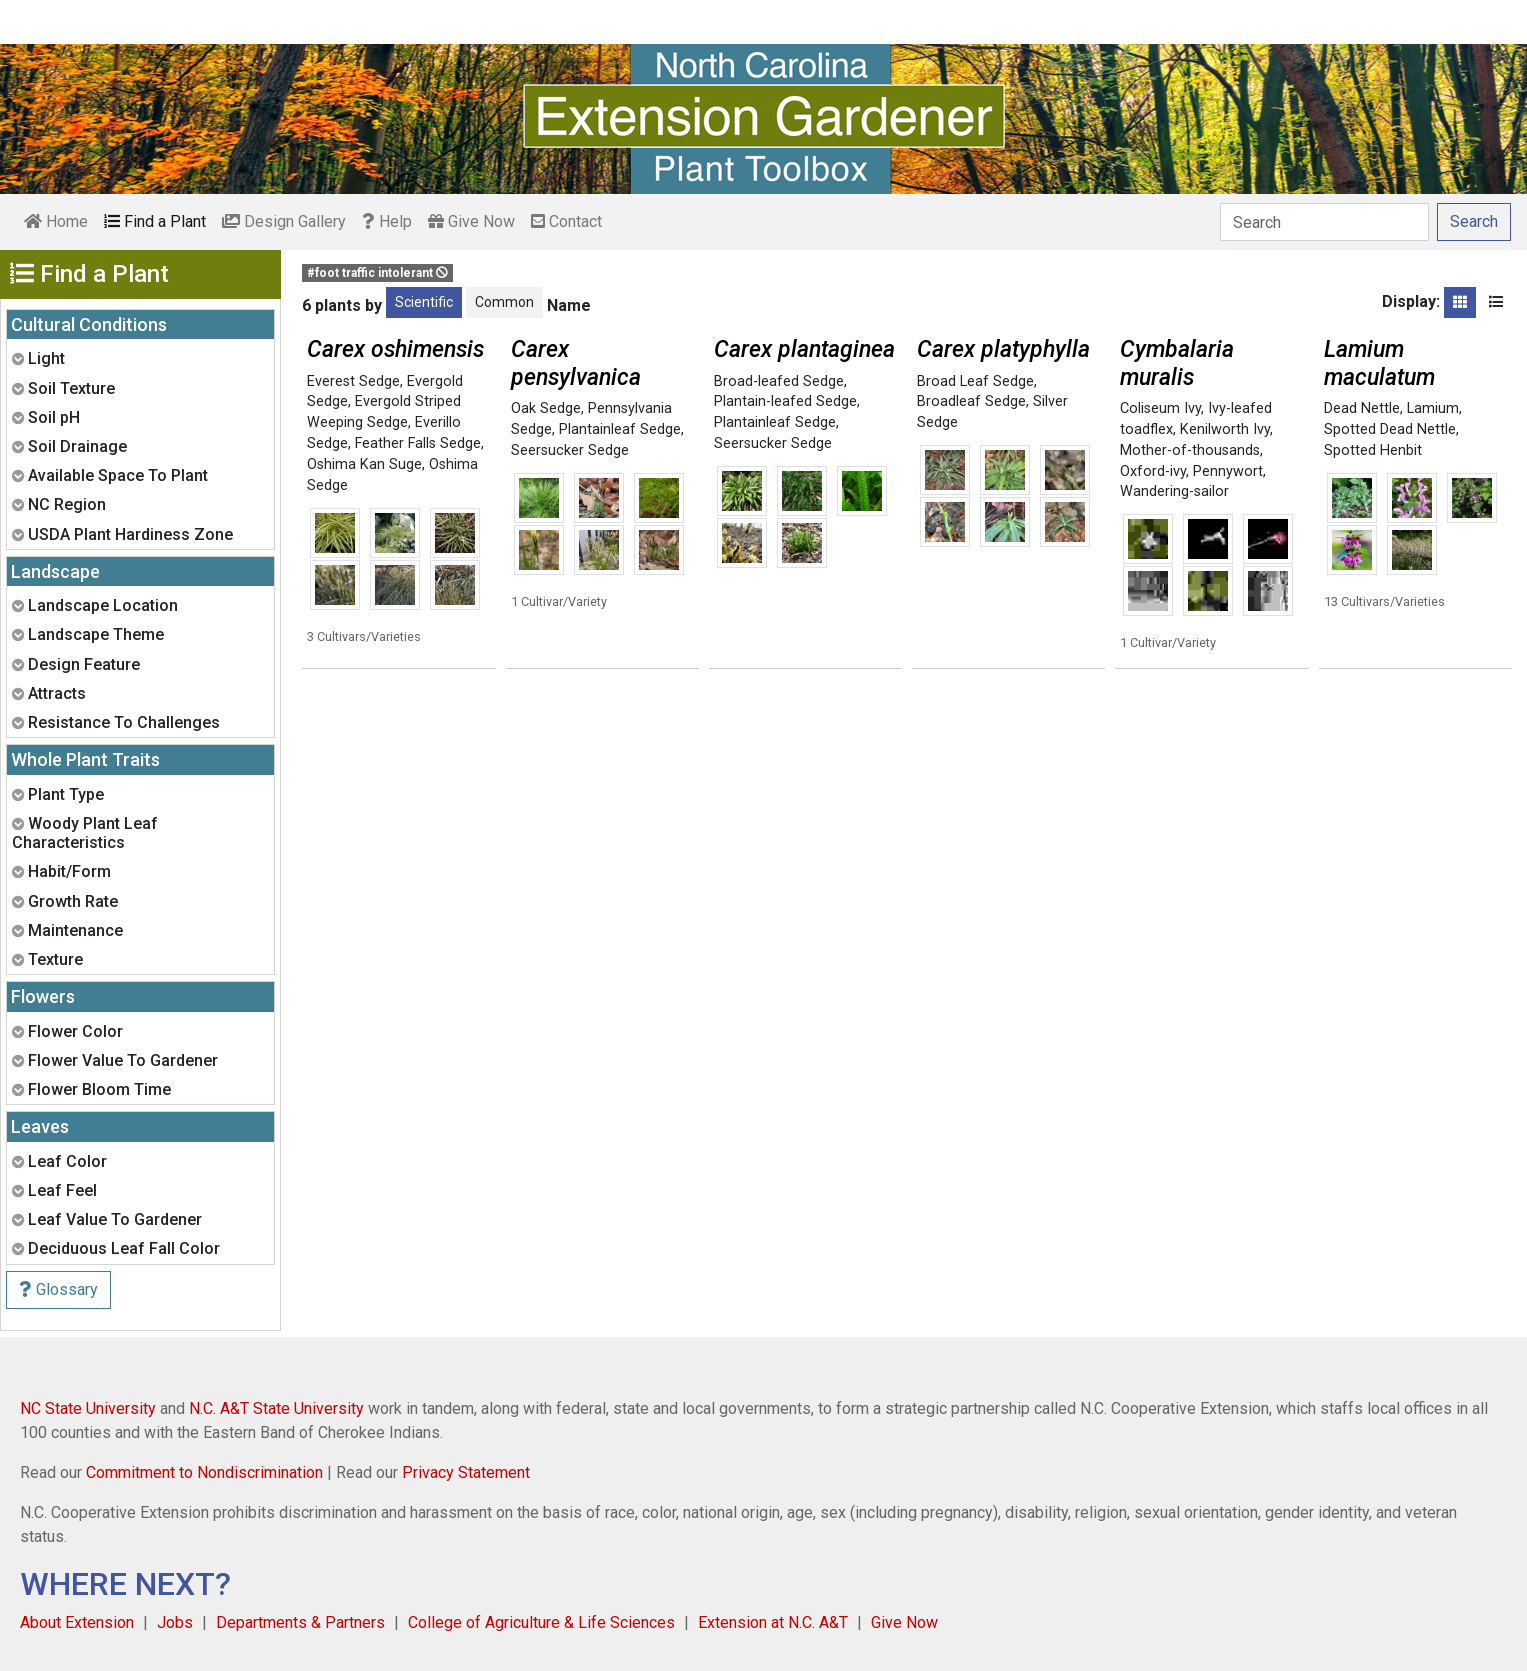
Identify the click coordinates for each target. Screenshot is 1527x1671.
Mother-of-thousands (1190, 450)
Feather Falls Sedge (418, 443)
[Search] (1324, 222)
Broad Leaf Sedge (975, 381)
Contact (566, 221)
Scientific (424, 302)
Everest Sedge (353, 381)
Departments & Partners (300, 1622)
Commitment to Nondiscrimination (204, 1472)
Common (504, 302)
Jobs (175, 1622)
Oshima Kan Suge (364, 464)
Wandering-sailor (1174, 491)
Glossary (58, 1289)
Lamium (1433, 408)
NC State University (88, 1408)
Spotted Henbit (1373, 450)
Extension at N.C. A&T (773, 1622)
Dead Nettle (1362, 408)
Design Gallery (284, 221)
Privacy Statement (466, 1472)
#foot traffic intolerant (377, 273)
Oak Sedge (546, 408)
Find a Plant (155, 221)
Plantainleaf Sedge (620, 429)
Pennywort (1228, 471)
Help (387, 221)
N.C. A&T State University (276, 1408)
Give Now (471, 221)
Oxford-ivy (1153, 471)
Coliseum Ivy (1160, 408)
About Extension (77, 1622)
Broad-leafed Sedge (779, 381)
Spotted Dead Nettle (1390, 429)
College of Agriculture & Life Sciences (541, 1622)
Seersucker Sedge (570, 450)
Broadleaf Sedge (971, 401)
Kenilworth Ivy (1225, 429)
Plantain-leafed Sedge (785, 401)
